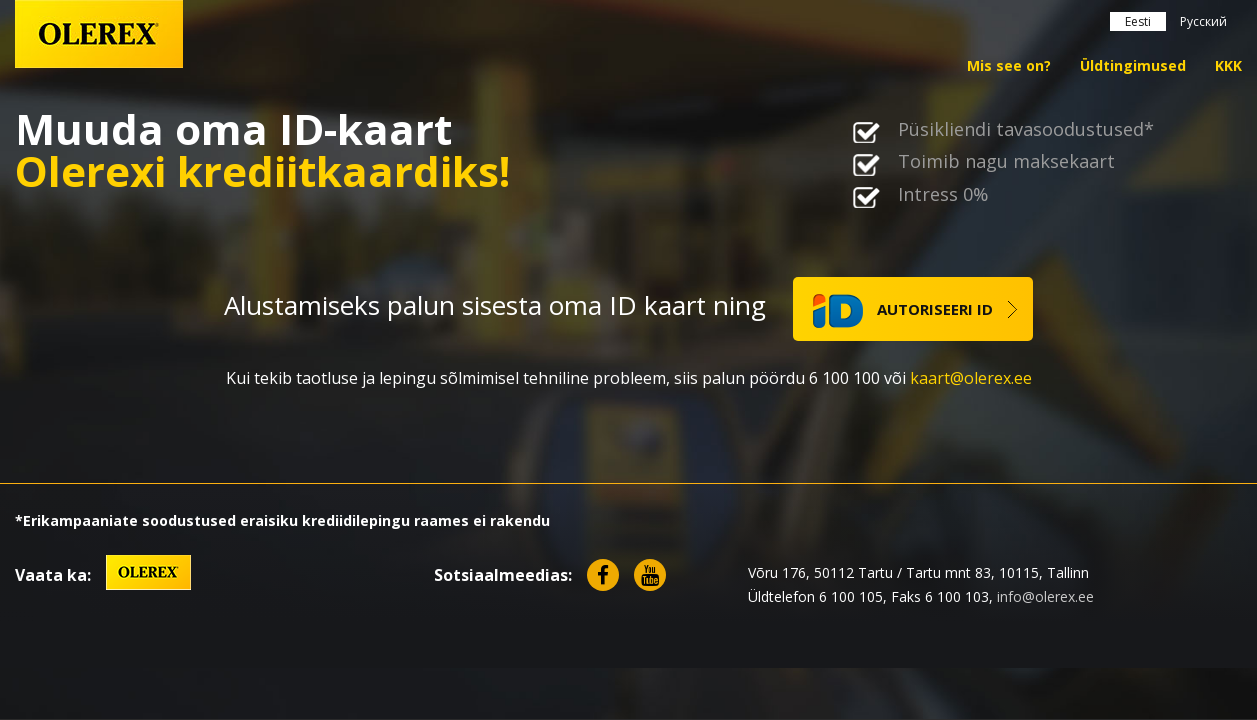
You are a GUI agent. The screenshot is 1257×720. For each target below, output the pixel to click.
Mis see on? (1009, 65)
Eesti (1138, 21)
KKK (1228, 65)
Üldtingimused (1133, 65)
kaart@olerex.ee (971, 378)
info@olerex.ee (1045, 596)
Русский (1203, 21)
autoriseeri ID (903, 311)
